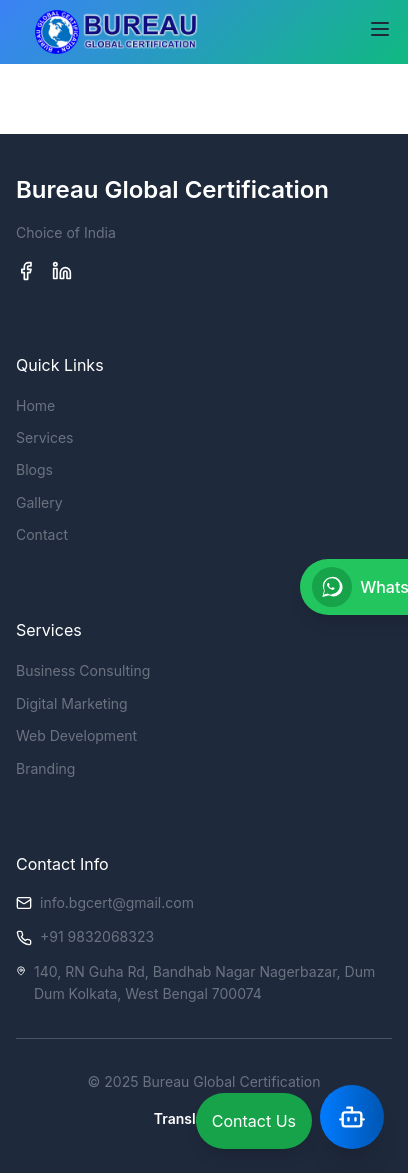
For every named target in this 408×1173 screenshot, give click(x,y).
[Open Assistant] (352, 1117)
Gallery (39, 502)
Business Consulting (83, 670)
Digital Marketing (72, 703)
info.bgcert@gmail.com (117, 902)
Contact (42, 534)
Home (35, 405)
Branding (45, 768)
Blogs (34, 469)
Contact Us (254, 1121)
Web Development (76, 735)
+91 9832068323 (97, 936)
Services (44, 437)
